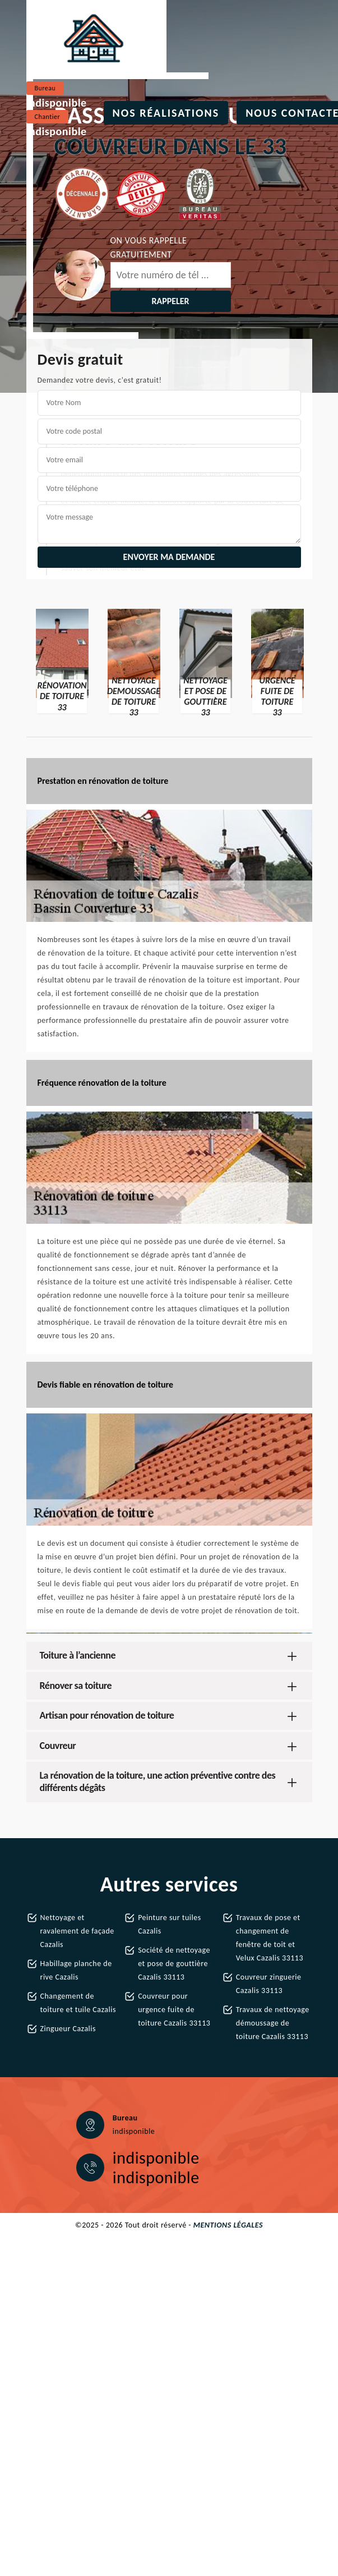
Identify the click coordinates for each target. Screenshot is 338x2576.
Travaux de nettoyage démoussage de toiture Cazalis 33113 (272, 2023)
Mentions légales (228, 2225)
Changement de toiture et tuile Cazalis (78, 2002)
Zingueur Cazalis (68, 2028)
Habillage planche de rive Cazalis (76, 1970)
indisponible (56, 102)
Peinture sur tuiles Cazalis (169, 1924)
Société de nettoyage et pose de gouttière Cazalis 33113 (174, 1963)
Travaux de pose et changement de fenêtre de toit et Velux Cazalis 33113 (269, 1938)
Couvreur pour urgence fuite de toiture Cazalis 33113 (174, 2009)
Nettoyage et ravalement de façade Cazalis (77, 1931)
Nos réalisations (166, 113)
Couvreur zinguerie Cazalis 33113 (269, 1983)
